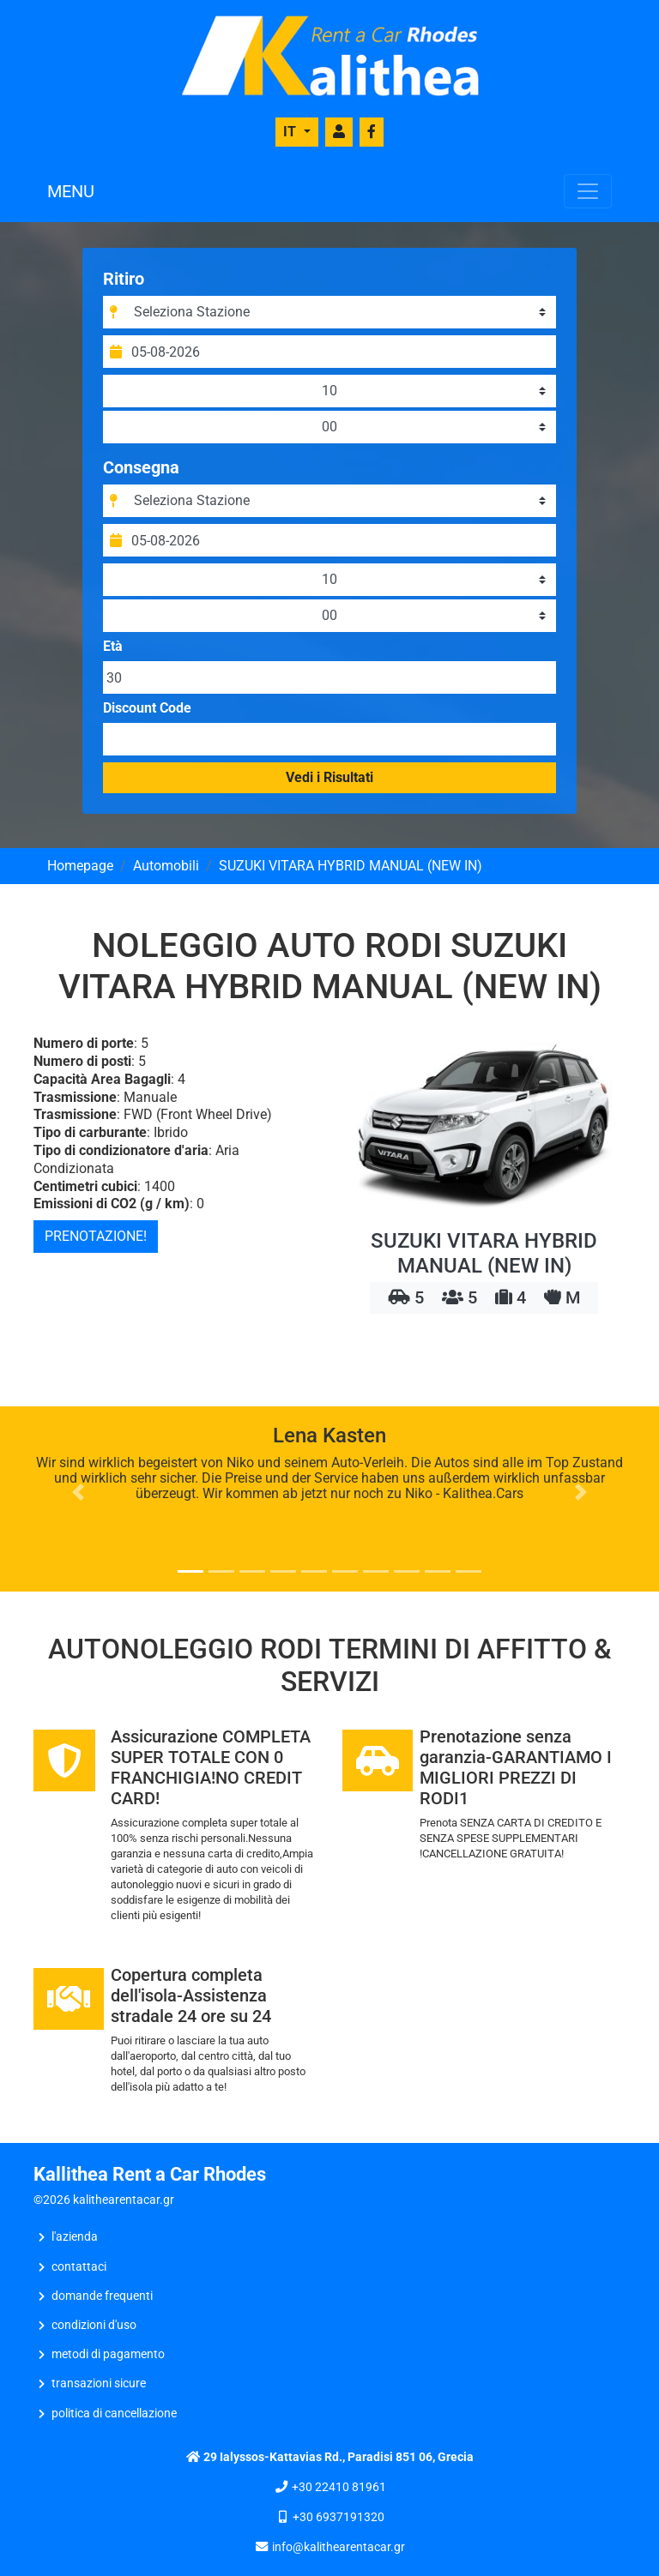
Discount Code (147, 708)
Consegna (141, 467)
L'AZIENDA (74, 2237)
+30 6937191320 (338, 2517)
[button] (78, 1492)
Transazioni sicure (98, 2383)
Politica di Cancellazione (114, 2413)
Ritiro (123, 278)
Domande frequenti (102, 2296)
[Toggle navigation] (588, 191)
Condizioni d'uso (93, 2325)
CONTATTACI (78, 2267)
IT (291, 131)
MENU (70, 191)
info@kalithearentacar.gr (338, 2547)
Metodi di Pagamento (108, 2354)
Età (113, 646)
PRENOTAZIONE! (96, 1236)
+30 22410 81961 (339, 2487)
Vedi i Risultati (329, 777)
